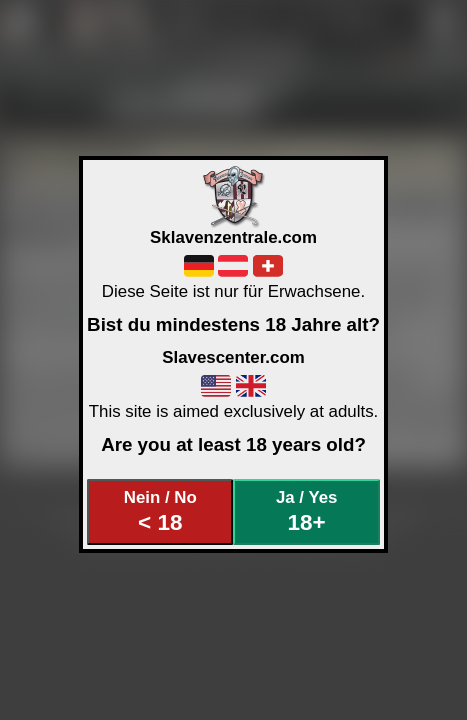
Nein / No (160, 511)
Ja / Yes (306, 511)
